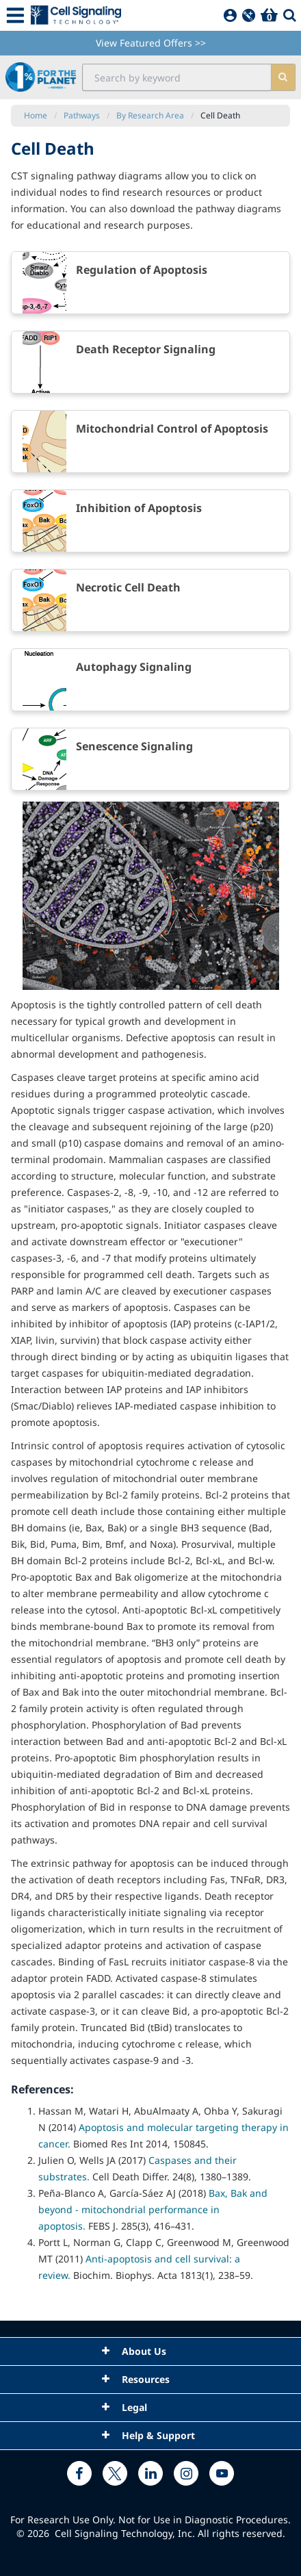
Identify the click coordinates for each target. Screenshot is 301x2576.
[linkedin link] (150, 2473)
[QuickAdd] (248, 15)
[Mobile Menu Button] (15, 15)
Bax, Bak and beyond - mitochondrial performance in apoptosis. (152, 2209)
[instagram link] (186, 2473)
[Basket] (269, 15)
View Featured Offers (151, 42)
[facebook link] (79, 2473)
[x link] (115, 2473)
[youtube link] (221, 2473)
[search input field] (177, 77)
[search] (283, 77)
